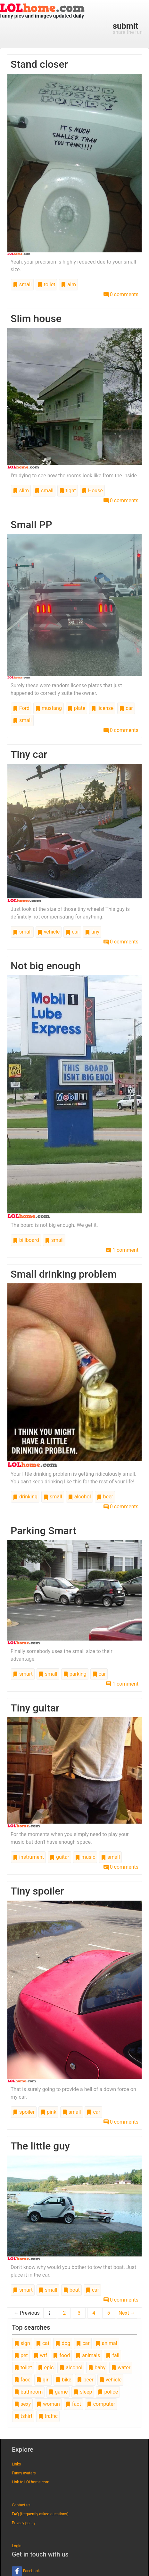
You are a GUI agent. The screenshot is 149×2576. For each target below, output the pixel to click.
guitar (59, 1857)
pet (21, 2355)
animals (88, 2355)
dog (62, 2343)
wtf (40, 2355)
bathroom (28, 2392)
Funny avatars (24, 2473)
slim (21, 491)
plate (76, 708)
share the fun (128, 28)
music (85, 1857)
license (102, 708)
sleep (82, 2392)
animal (106, 2343)
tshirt (23, 2416)
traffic (48, 2416)
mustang (48, 708)
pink (48, 2112)
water (120, 2368)
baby (96, 2368)
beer (105, 1497)
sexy (22, 2404)
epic (46, 2368)
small (22, 284)
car (126, 708)
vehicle (48, 932)
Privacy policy (23, 2523)
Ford (21, 708)
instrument (28, 1857)
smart (23, 1674)
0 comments (120, 294)
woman (48, 2404)
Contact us (21, 2505)
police (108, 2392)
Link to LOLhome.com (30, 2482)
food (61, 2355)
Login (16, 2546)
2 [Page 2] (64, 2313)
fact (73, 2404)
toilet (46, 284)
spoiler (24, 2112)
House (92, 491)
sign (22, 2343)
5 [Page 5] (108, 2313)
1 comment (122, 1250)
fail (112, 2355)
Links (16, 2464)
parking (75, 1674)
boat (71, 2290)
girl (43, 2380)
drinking (25, 1497)
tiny (92, 932)
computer (101, 2404)
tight (67, 491)
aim (68, 284)
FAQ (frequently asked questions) (40, 2514)
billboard (26, 1240)
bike (63, 2380)
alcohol (79, 1497)
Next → (127, 2313)
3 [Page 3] (79, 2313)
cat (42, 2343)
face (22, 2380)
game (58, 2392)
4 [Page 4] (93, 2313)
